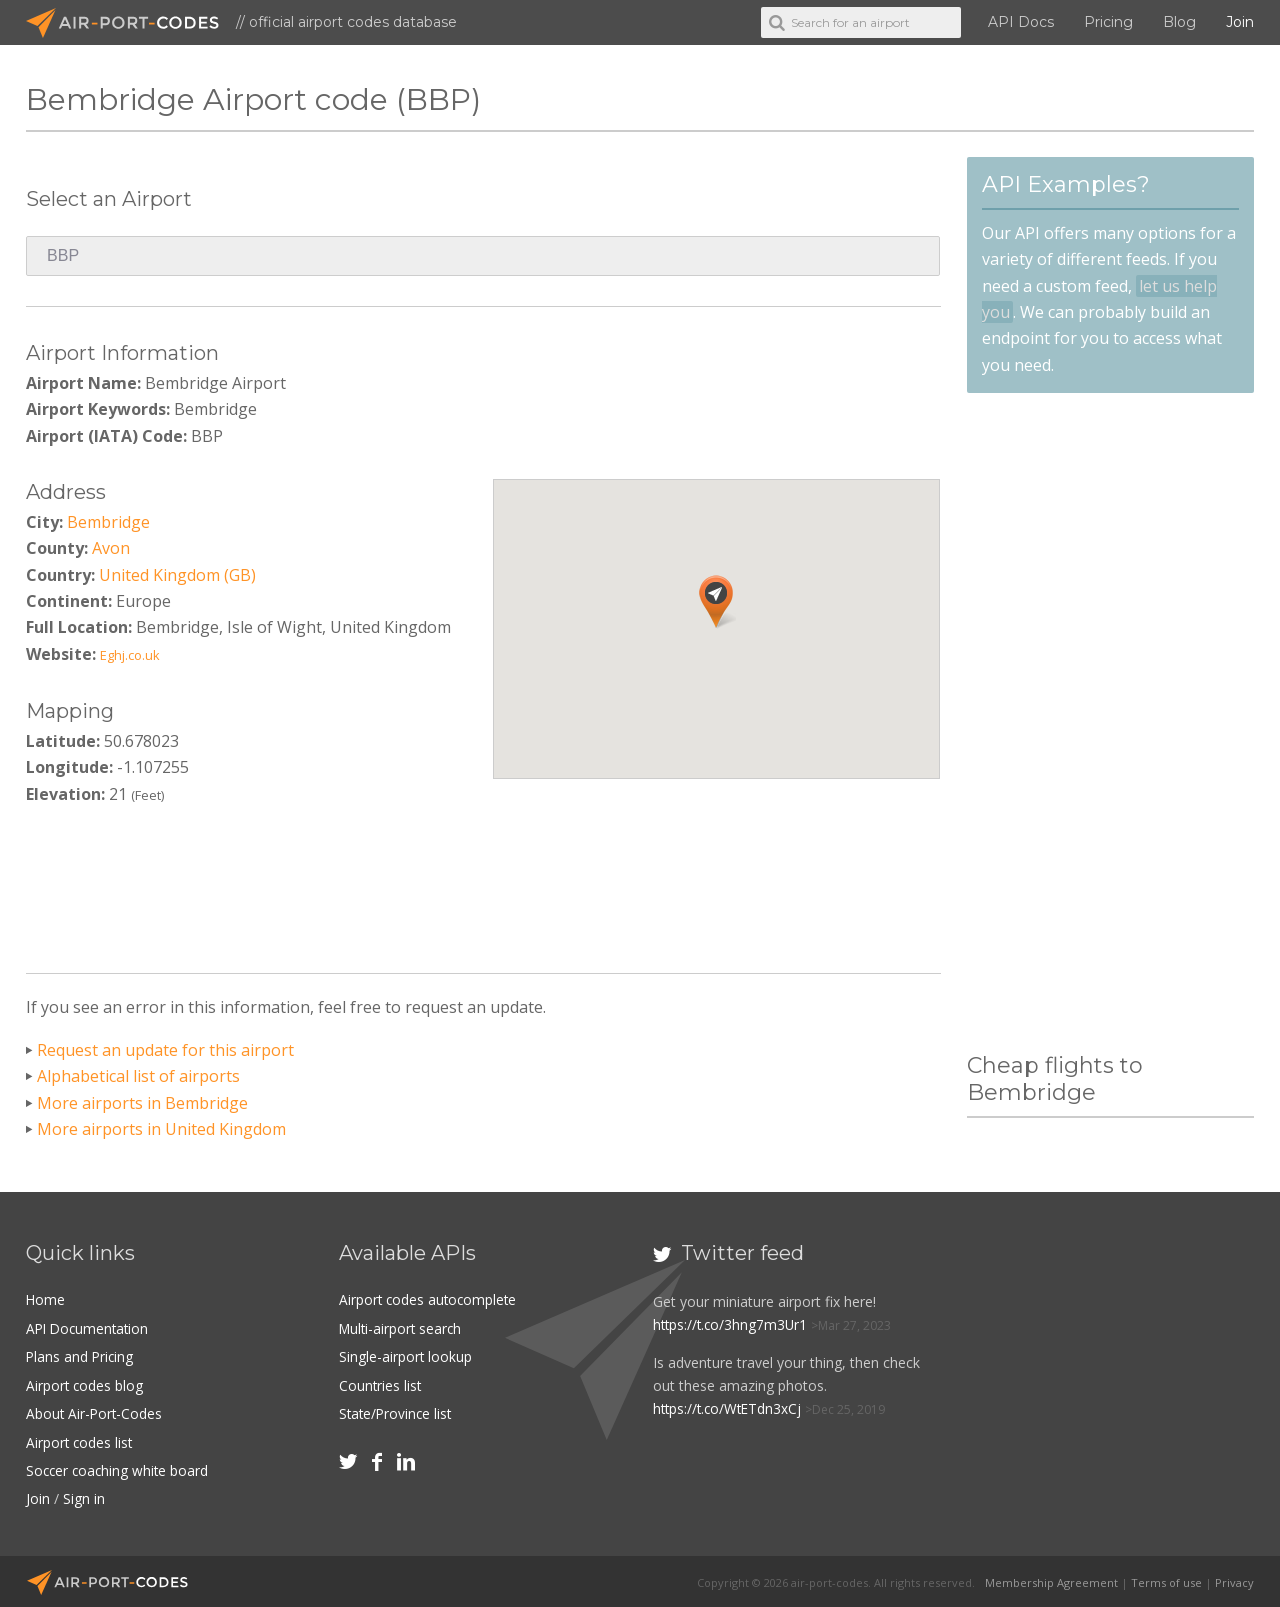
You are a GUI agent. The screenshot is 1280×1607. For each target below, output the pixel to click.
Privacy (1234, 1579)
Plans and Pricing (81, 1356)
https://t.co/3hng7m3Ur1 (732, 1324)
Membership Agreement (1051, 1579)
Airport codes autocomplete (430, 1299)
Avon (111, 548)
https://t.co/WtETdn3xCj (730, 1408)
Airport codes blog (85, 1384)
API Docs (1021, 22)
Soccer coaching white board (119, 1468)
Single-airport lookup (406, 1356)
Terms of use (1166, 1579)
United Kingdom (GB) (177, 575)
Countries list (381, 1384)
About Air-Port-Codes (95, 1412)
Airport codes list (80, 1440)
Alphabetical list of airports (138, 1076)
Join (1240, 22)
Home (46, 1299)
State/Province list (397, 1412)
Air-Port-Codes (131, 23)
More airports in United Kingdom (161, 1129)
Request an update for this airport (165, 1050)
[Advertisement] (483, 883)
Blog (1179, 22)
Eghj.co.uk (130, 655)
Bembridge (108, 522)
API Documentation (90, 1327)
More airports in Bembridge (142, 1103)
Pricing (1108, 22)
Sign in (84, 1496)
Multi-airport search (402, 1327)
